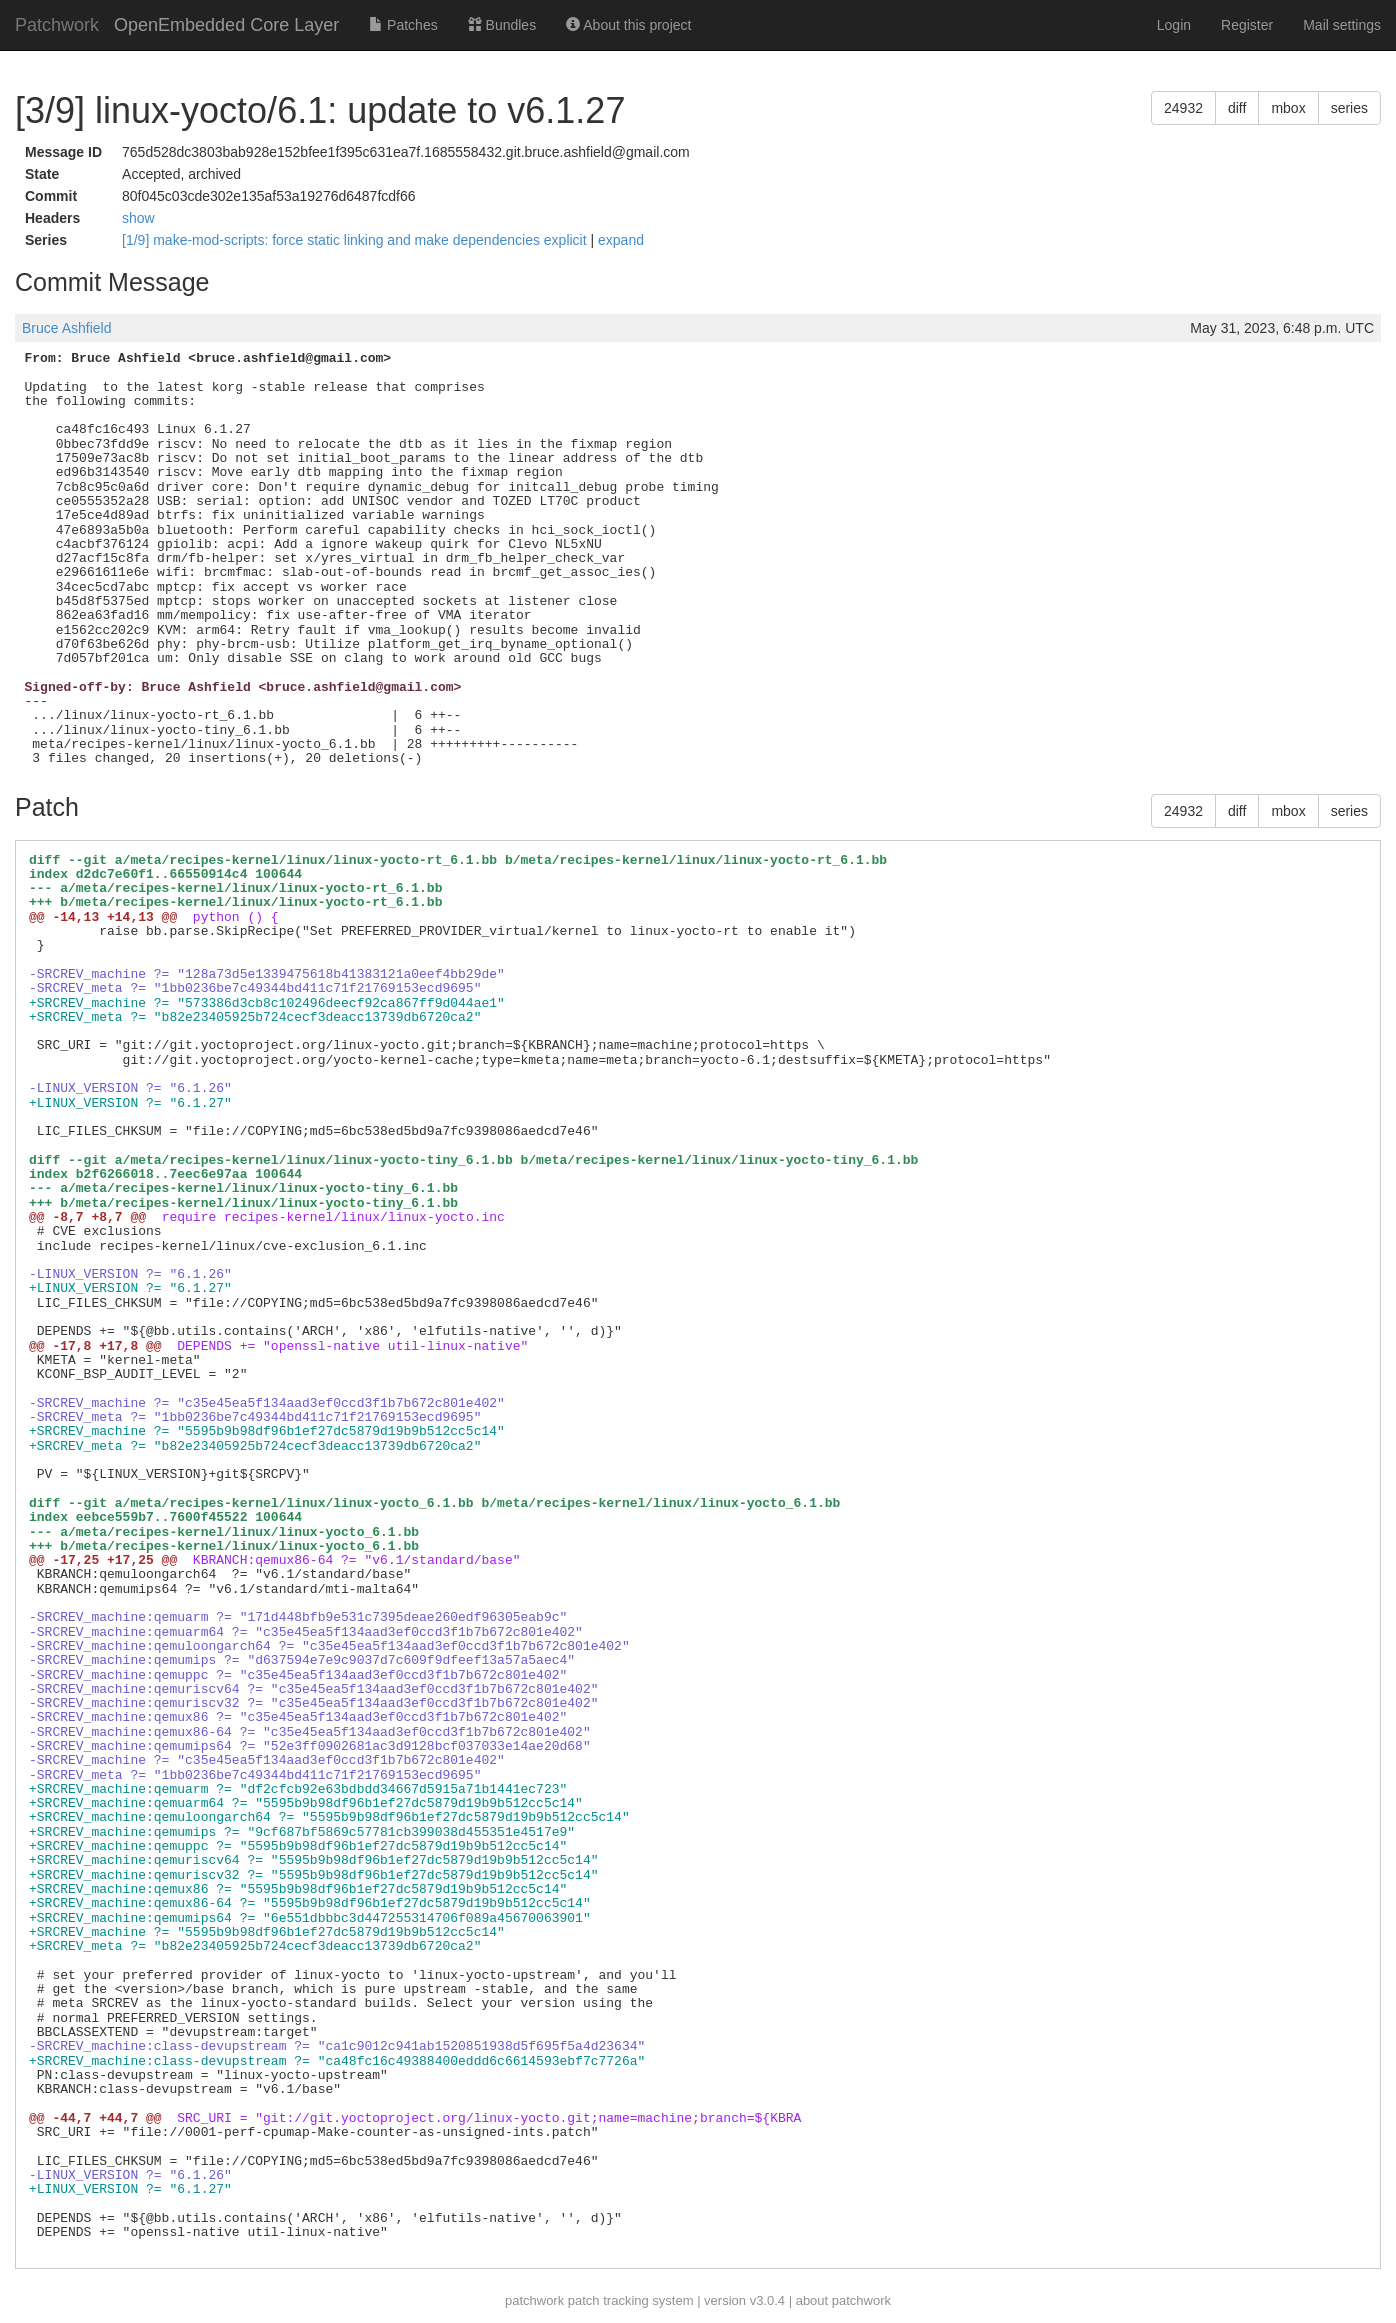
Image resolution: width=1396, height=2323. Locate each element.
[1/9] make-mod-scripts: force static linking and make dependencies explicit (356, 240)
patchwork (534, 2300)
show (138, 218)
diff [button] (1237, 108)
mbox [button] (1288, 108)
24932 (1183, 108)
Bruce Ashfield (67, 328)
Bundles (502, 25)
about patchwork (843, 2300)
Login (1174, 25)
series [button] (1349, 108)
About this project (628, 25)
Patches (403, 25)
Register (1247, 25)
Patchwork (57, 25)
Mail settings (1342, 25)
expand (621, 240)
